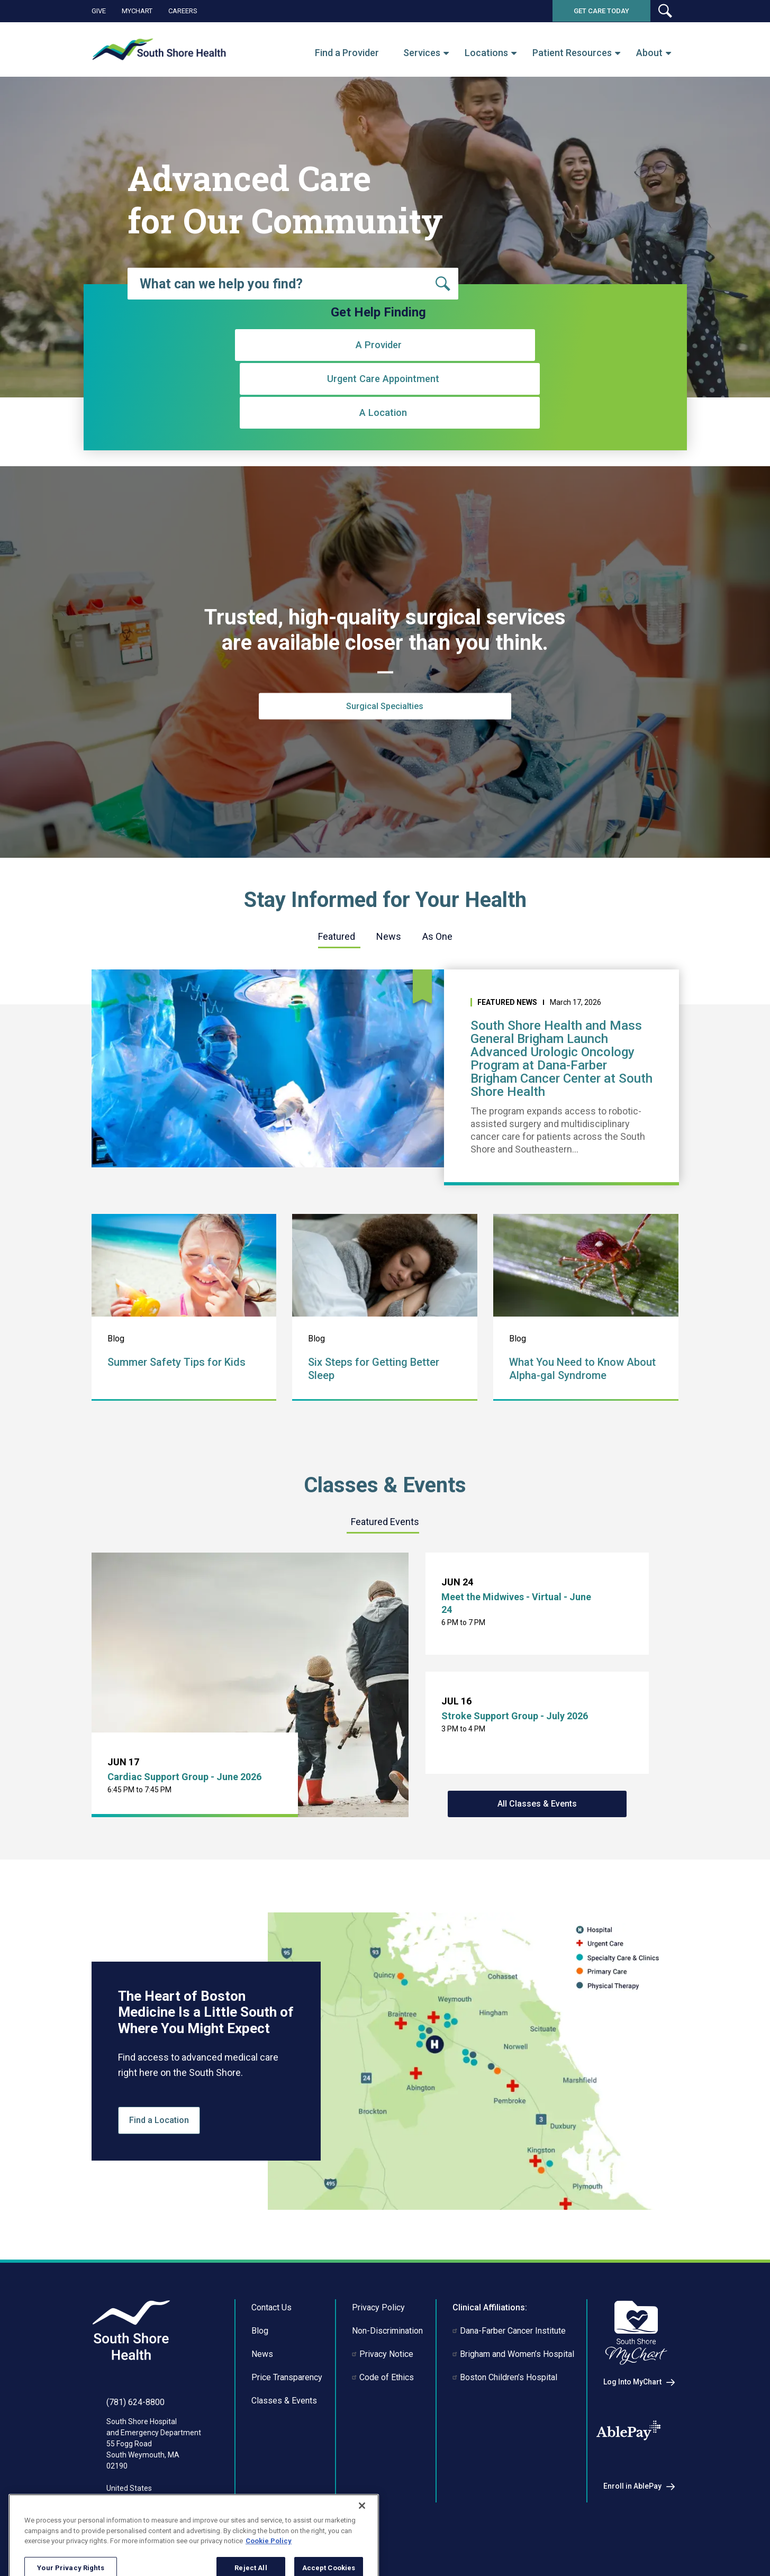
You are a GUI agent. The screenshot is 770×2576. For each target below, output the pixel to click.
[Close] (362, 2539)
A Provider (222, 406)
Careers (182, 11)
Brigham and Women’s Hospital (517, 2354)
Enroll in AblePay (632, 2486)
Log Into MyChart (632, 2382)
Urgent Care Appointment (379, 406)
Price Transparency (286, 2377)
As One (437, 936)
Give (99, 11)
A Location (535, 406)
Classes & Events (284, 2401)
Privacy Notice (386, 2354)
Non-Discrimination (387, 2331)
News (388, 936)
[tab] (336, 936)
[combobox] (293, 284)
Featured (336, 936)
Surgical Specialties (385, 706)
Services (421, 53)
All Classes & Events (537, 1804)
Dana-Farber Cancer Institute (513, 2331)
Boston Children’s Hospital (508, 2377)
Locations (486, 53)
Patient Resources (572, 53)
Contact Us (271, 2307)
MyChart (137, 11)
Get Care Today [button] (601, 11)
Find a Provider (347, 53)
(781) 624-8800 (135, 2402)
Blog (259, 2331)
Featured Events (385, 1521)
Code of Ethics (386, 2377)
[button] (664, 11)
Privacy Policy (378, 2307)
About (649, 53)
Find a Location (159, 2120)
